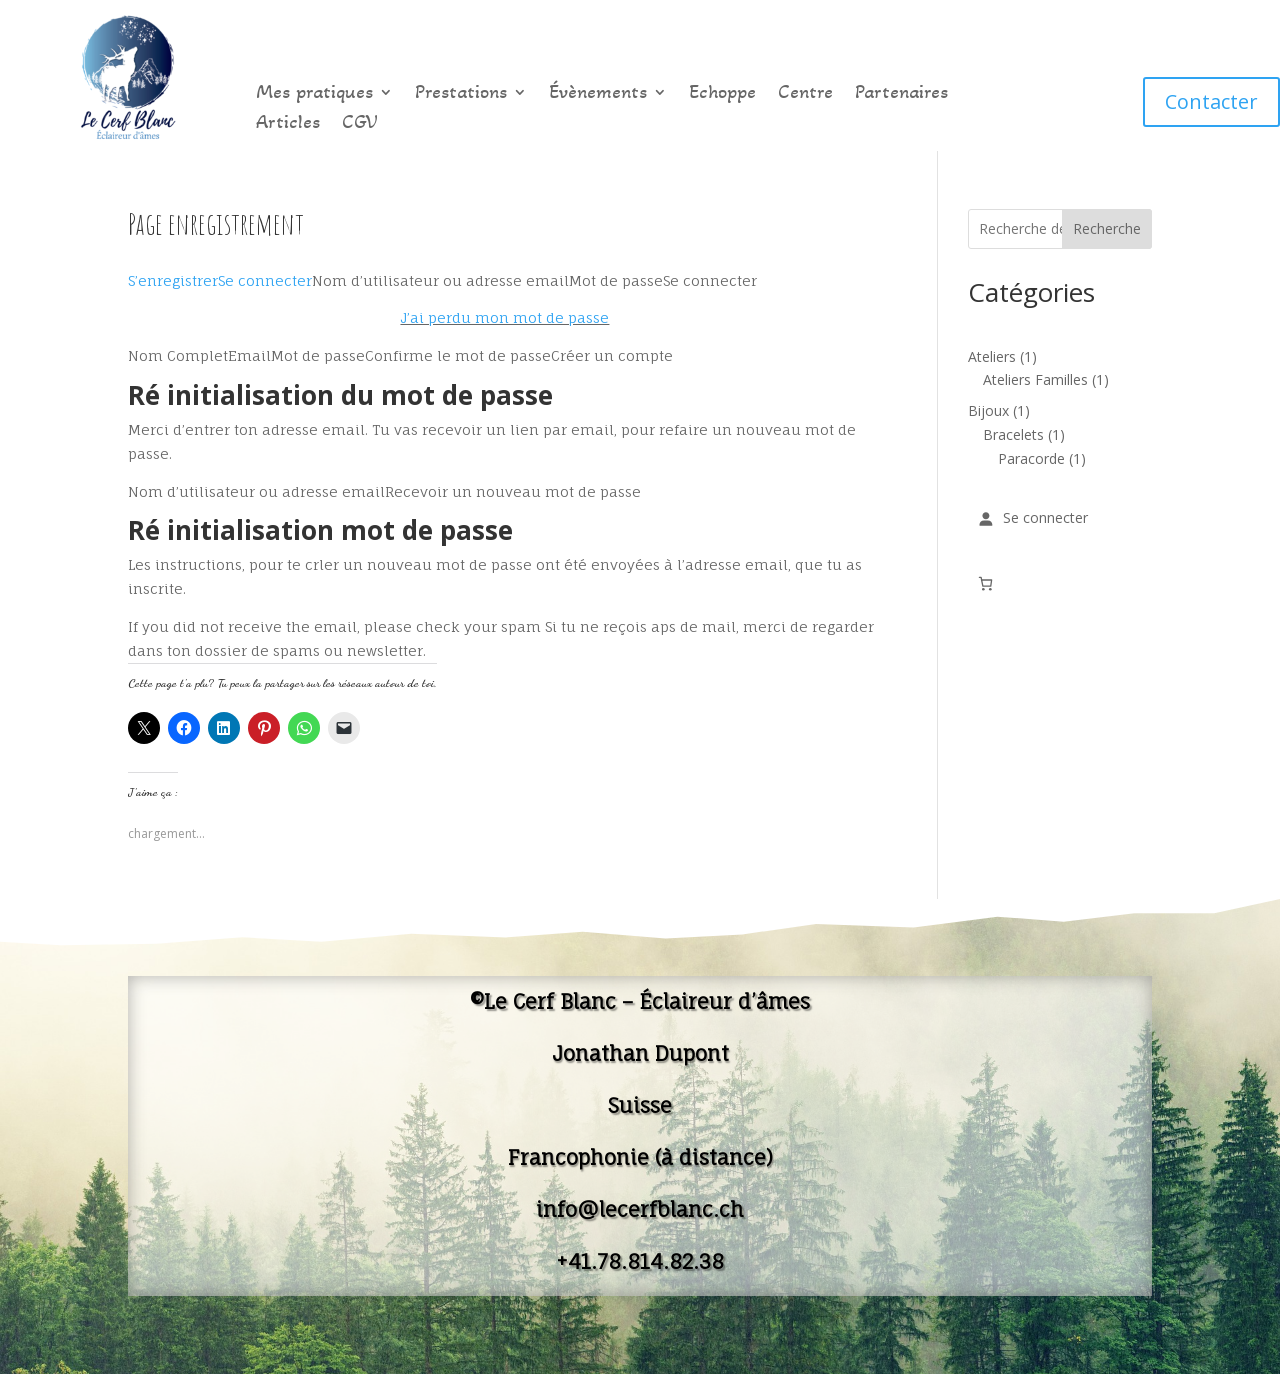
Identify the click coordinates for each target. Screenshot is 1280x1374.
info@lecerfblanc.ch (640, 1209)
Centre (805, 94)
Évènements (598, 94)
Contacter (1211, 101)
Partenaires (901, 94)
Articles (288, 124)
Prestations (461, 94)
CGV (360, 124)
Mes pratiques (314, 94)
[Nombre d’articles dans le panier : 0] (985, 583)
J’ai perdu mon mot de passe (504, 317)
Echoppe (722, 94)
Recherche (1107, 228)
